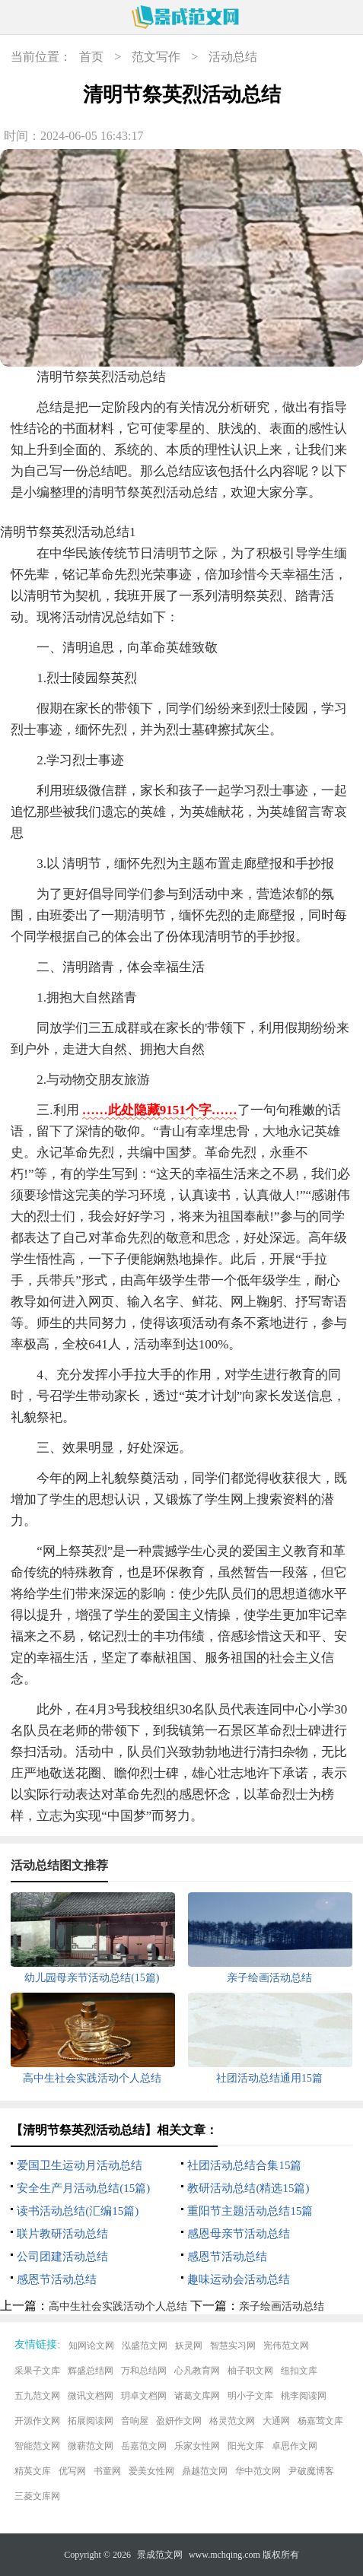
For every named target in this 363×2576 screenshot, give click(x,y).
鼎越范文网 (205, 2471)
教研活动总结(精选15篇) (248, 2188)
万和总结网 (144, 2370)
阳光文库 (246, 2446)
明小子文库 (250, 2395)
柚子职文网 (250, 2370)
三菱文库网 (37, 2496)
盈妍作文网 (179, 2421)
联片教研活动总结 (62, 2234)
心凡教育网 (197, 2370)
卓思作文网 (294, 2446)
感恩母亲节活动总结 (238, 2234)
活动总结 (233, 56)
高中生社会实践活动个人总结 (118, 2306)
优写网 (72, 2471)
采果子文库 (37, 2370)
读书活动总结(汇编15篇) (78, 2211)
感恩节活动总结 (227, 2256)
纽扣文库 (299, 2370)
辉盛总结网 (90, 2370)
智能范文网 (37, 2446)
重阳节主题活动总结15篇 (250, 2211)
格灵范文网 (232, 2421)
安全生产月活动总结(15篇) (83, 2188)
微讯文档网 (90, 2395)
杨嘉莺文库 (320, 2421)
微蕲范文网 (90, 2446)
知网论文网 (91, 2345)
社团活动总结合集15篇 (244, 2165)
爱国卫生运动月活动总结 (79, 2165)
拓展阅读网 (90, 2421)
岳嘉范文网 (144, 2446)
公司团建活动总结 (62, 2256)
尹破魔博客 (311, 2471)
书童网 (107, 2471)
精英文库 (32, 2471)
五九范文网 (37, 2395)
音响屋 (134, 2421)
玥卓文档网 (144, 2395)
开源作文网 (37, 2421)
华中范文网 (258, 2471)
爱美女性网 (151, 2471)
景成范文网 (160, 2554)
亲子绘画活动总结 (281, 2306)
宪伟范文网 (286, 2345)
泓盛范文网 (144, 2345)
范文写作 (156, 56)
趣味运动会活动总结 (238, 2279)
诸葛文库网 (197, 2395)
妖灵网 (188, 2345)
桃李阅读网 (303, 2395)
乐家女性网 (197, 2446)
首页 (91, 56)
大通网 (276, 2421)
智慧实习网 (233, 2345)
